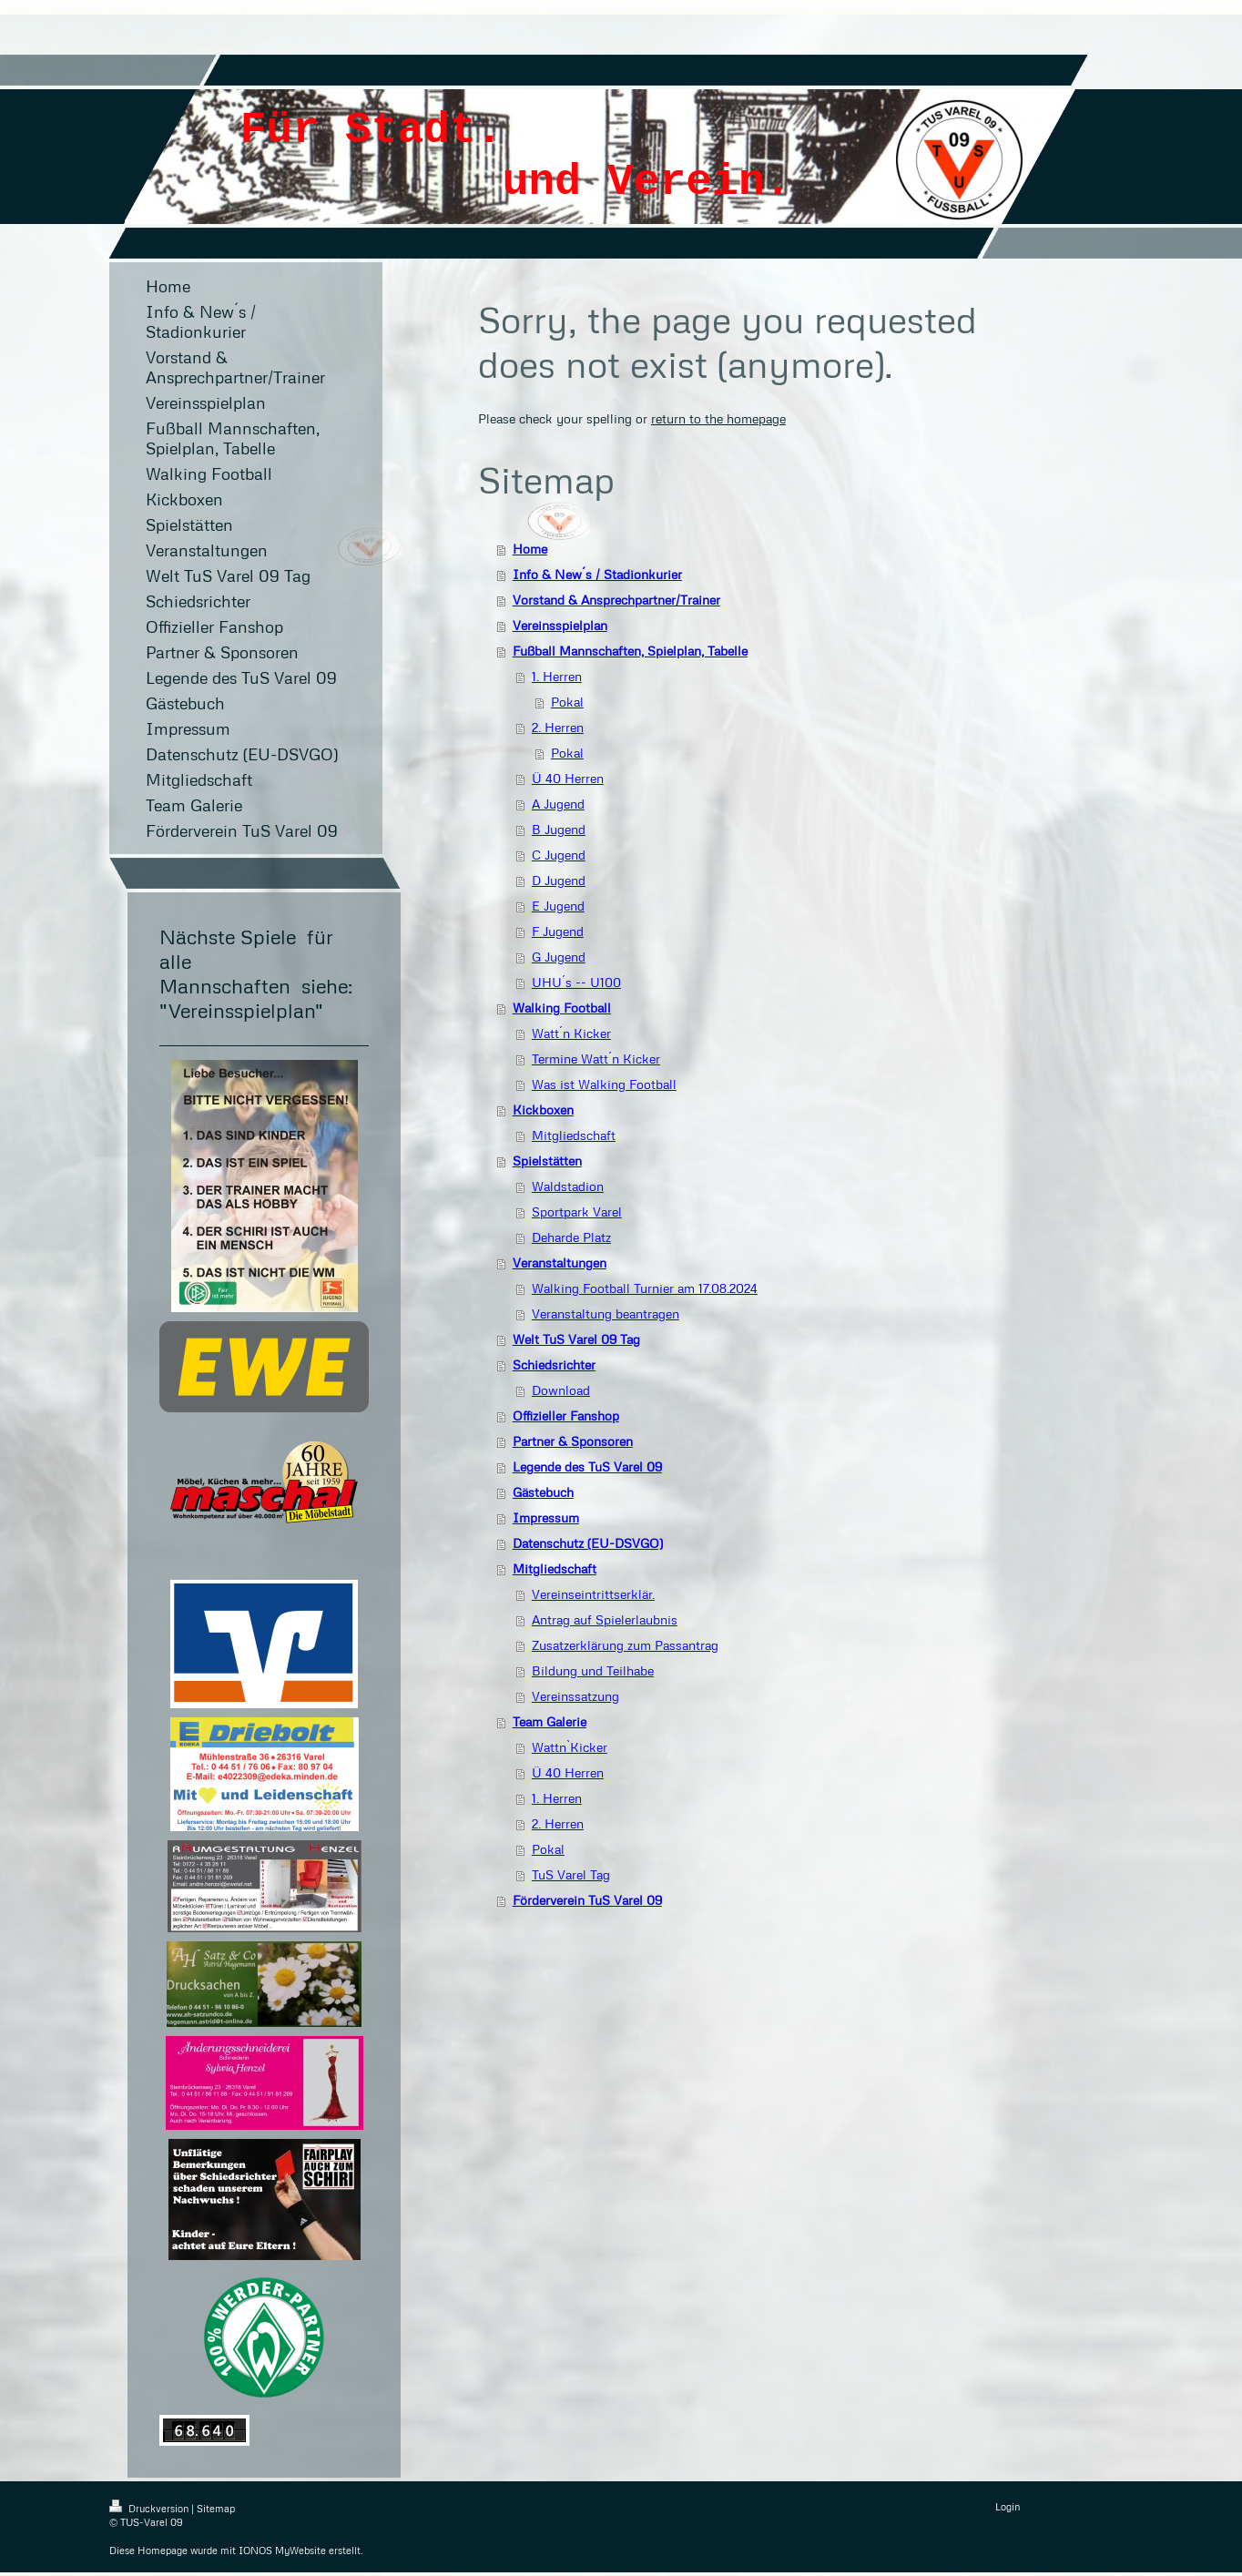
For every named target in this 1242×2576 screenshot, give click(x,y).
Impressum (546, 1517)
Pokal (567, 701)
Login (1007, 2506)
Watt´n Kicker (571, 1033)
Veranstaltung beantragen (605, 1313)
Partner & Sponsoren (573, 1441)
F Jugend (558, 931)
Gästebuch (543, 1492)
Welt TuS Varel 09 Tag (576, 1339)
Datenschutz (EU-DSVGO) (588, 1543)
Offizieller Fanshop (566, 1415)
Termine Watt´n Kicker (596, 1058)
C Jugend (558, 854)
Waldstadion (568, 1186)
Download (561, 1390)
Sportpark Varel (577, 1211)
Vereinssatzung (575, 1696)
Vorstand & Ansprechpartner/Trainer (616, 599)
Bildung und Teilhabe (593, 1670)
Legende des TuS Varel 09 (587, 1466)
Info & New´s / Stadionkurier (597, 574)
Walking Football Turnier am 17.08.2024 (645, 1288)
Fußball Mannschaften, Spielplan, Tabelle (630, 650)
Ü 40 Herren (568, 778)
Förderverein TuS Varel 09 (587, 1900)
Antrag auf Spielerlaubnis (604, 1619)
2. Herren (558, 727)
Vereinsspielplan (560, 625)
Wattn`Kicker (569, 1747)
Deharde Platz (571, 1237)
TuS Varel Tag (571, 1874)
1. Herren (557, 676)
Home (530, 548)
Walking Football (562, 1007)
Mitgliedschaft (574, 1135)
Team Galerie (549, 1721)
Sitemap (216, 2508)
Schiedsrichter (554, 1364)
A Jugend (558, 803)
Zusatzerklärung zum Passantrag (625, 1645)
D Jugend (558, 880)
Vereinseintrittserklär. (593, 1594)
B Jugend (558, 829)
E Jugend (558, 905)
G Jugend (558, 956)
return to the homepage (718, 418)
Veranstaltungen (559, 1262)
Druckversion (150, 2508)
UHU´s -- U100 (576, 982)
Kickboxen (543, 1109)
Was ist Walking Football (604, 1084)
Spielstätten (547, 1160)
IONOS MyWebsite (282, 2550)
